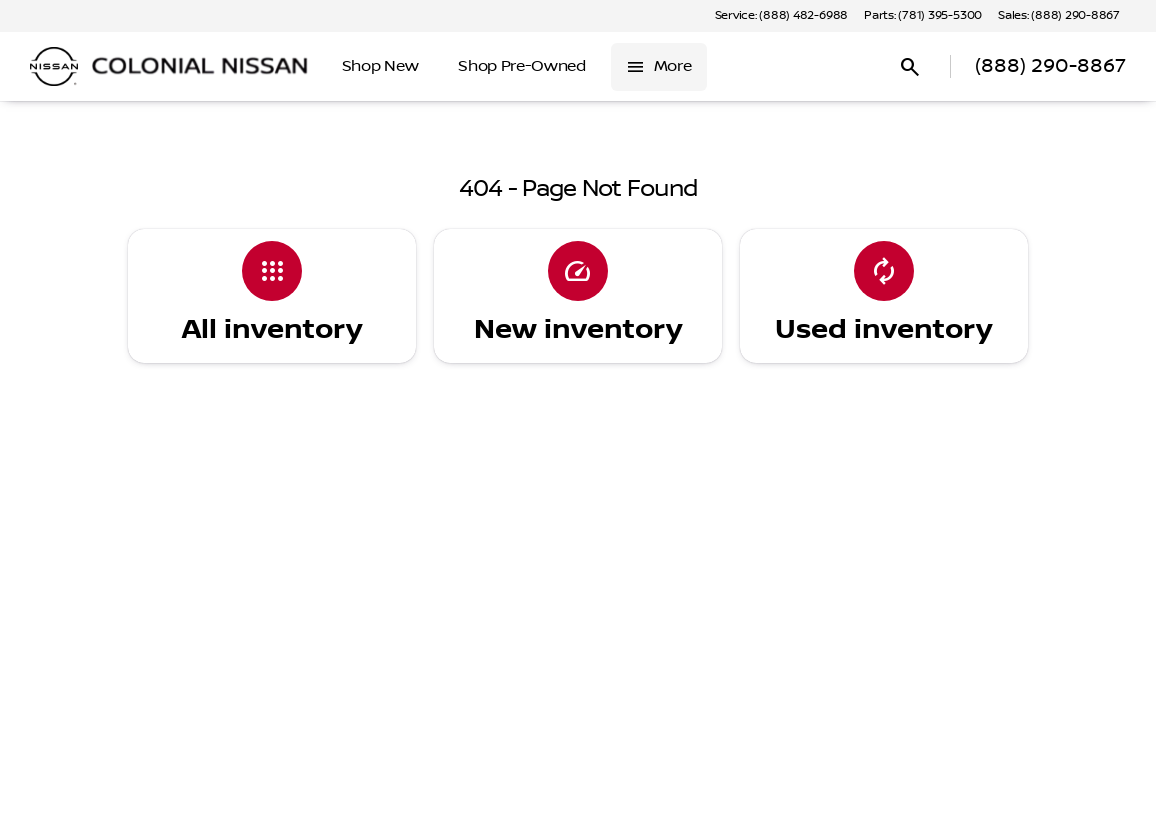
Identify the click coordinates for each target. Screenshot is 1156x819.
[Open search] (910, 67)
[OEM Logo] (54, 67)
